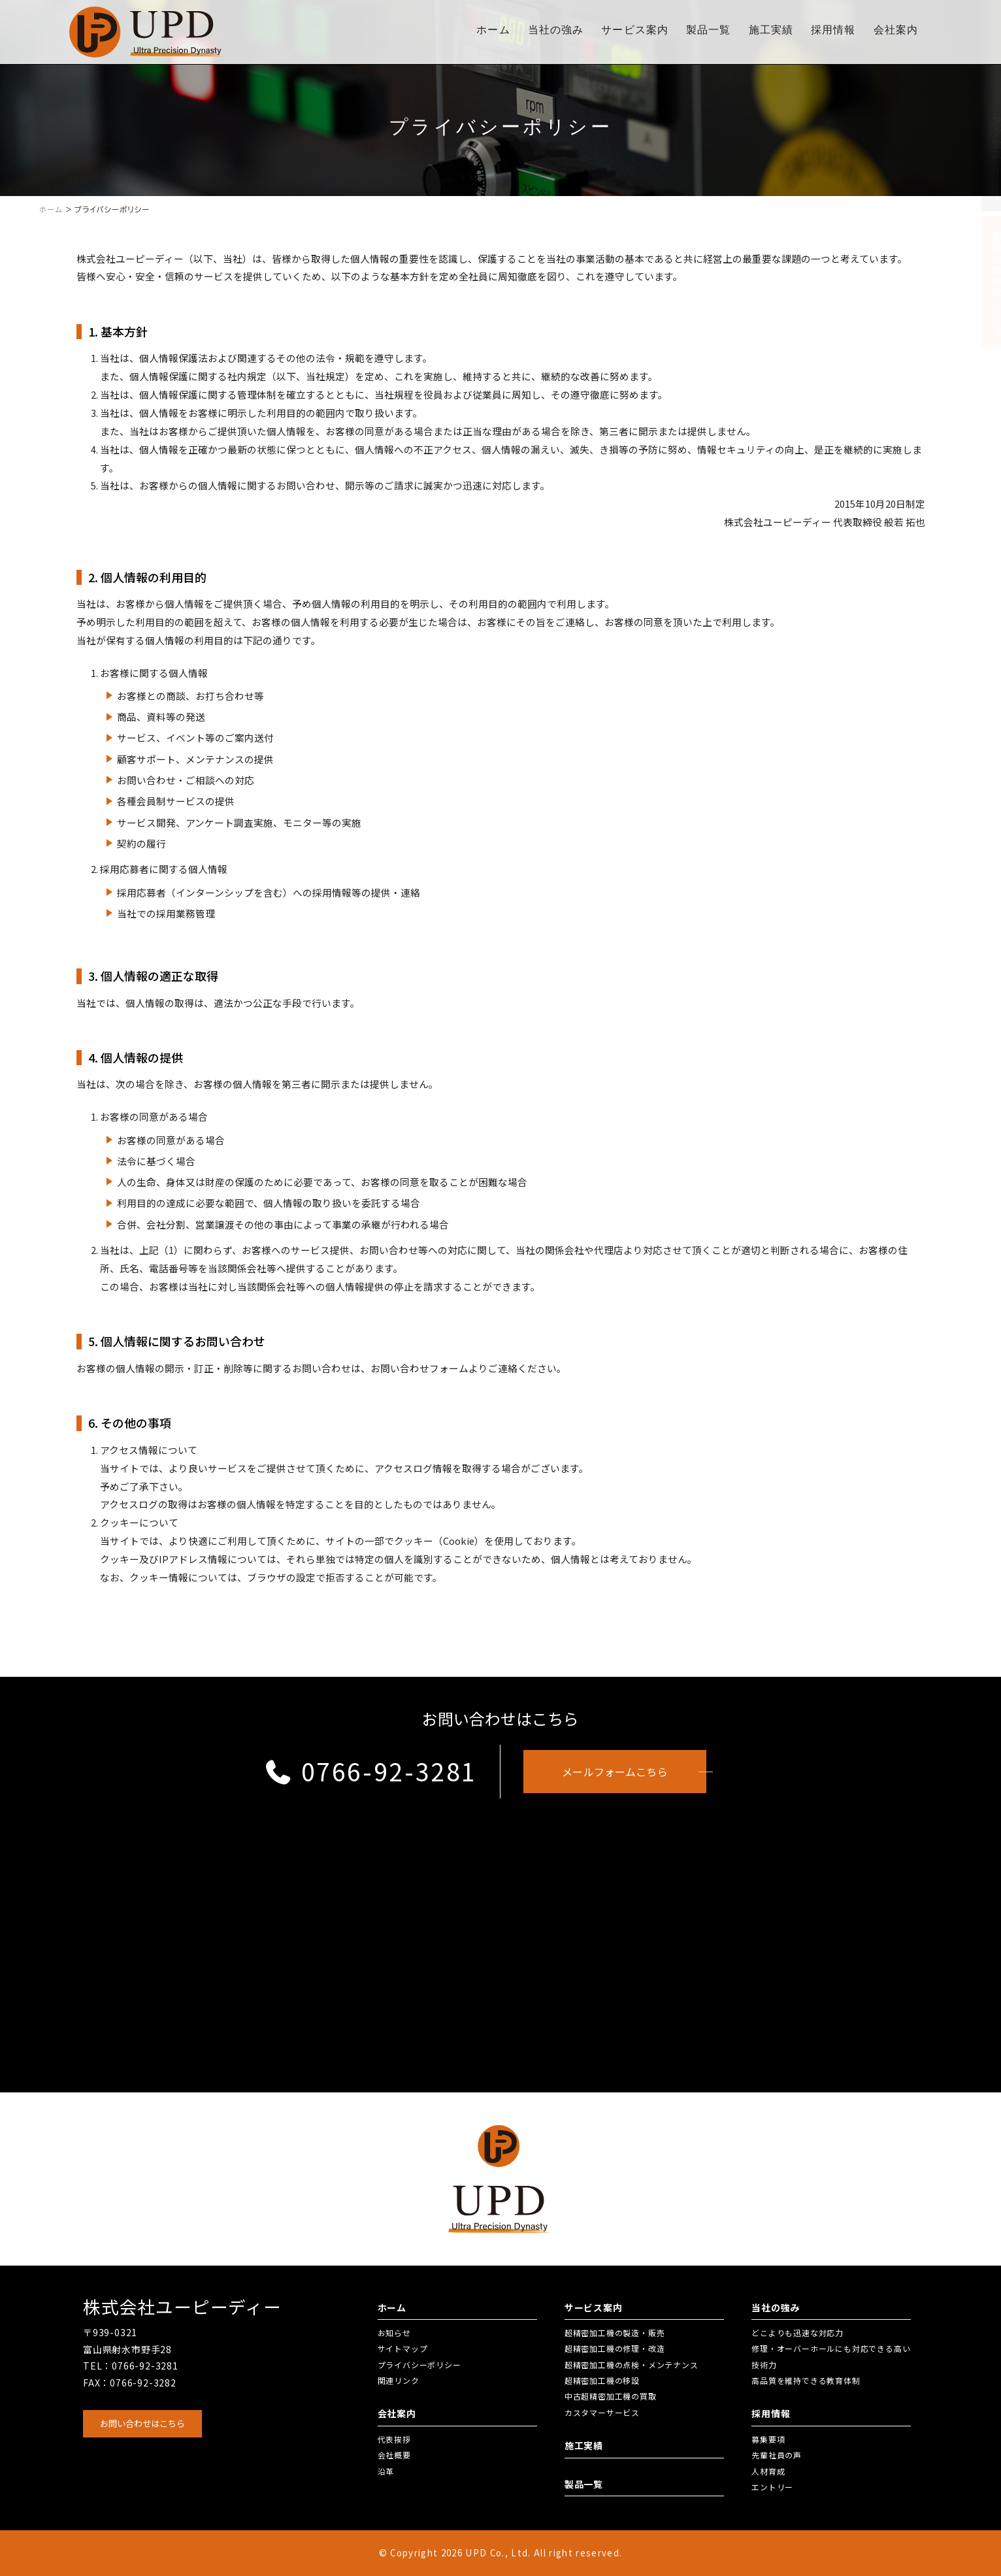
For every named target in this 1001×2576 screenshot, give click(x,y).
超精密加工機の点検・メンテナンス (631, 2364)
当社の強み (556, 30)
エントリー (772, 2486)
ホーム (493, 30)
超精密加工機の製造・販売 (615, 2332)
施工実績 (771, 30)
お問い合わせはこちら (142, 2423)
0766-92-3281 (370, 1771)
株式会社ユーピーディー (182, 2306)
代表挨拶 (394, 2439)
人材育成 (768, 2471)
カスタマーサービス (602, 2412)
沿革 (386, 2471)
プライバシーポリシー (419, 2364)
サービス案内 (634, 30)
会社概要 (394, 2454)
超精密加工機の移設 (602, 2380)
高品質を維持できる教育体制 (805, 2380)
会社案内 (896, 30)
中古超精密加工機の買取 (611, 2396)
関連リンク (398, 2380)
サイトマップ (403, 2348)
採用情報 (833, 30)
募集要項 (768, 2439)
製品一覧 (708, 30)
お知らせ (394, 2332)
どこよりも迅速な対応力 (797, 2332)
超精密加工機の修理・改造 (615, 2348)
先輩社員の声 (776, 2454)
